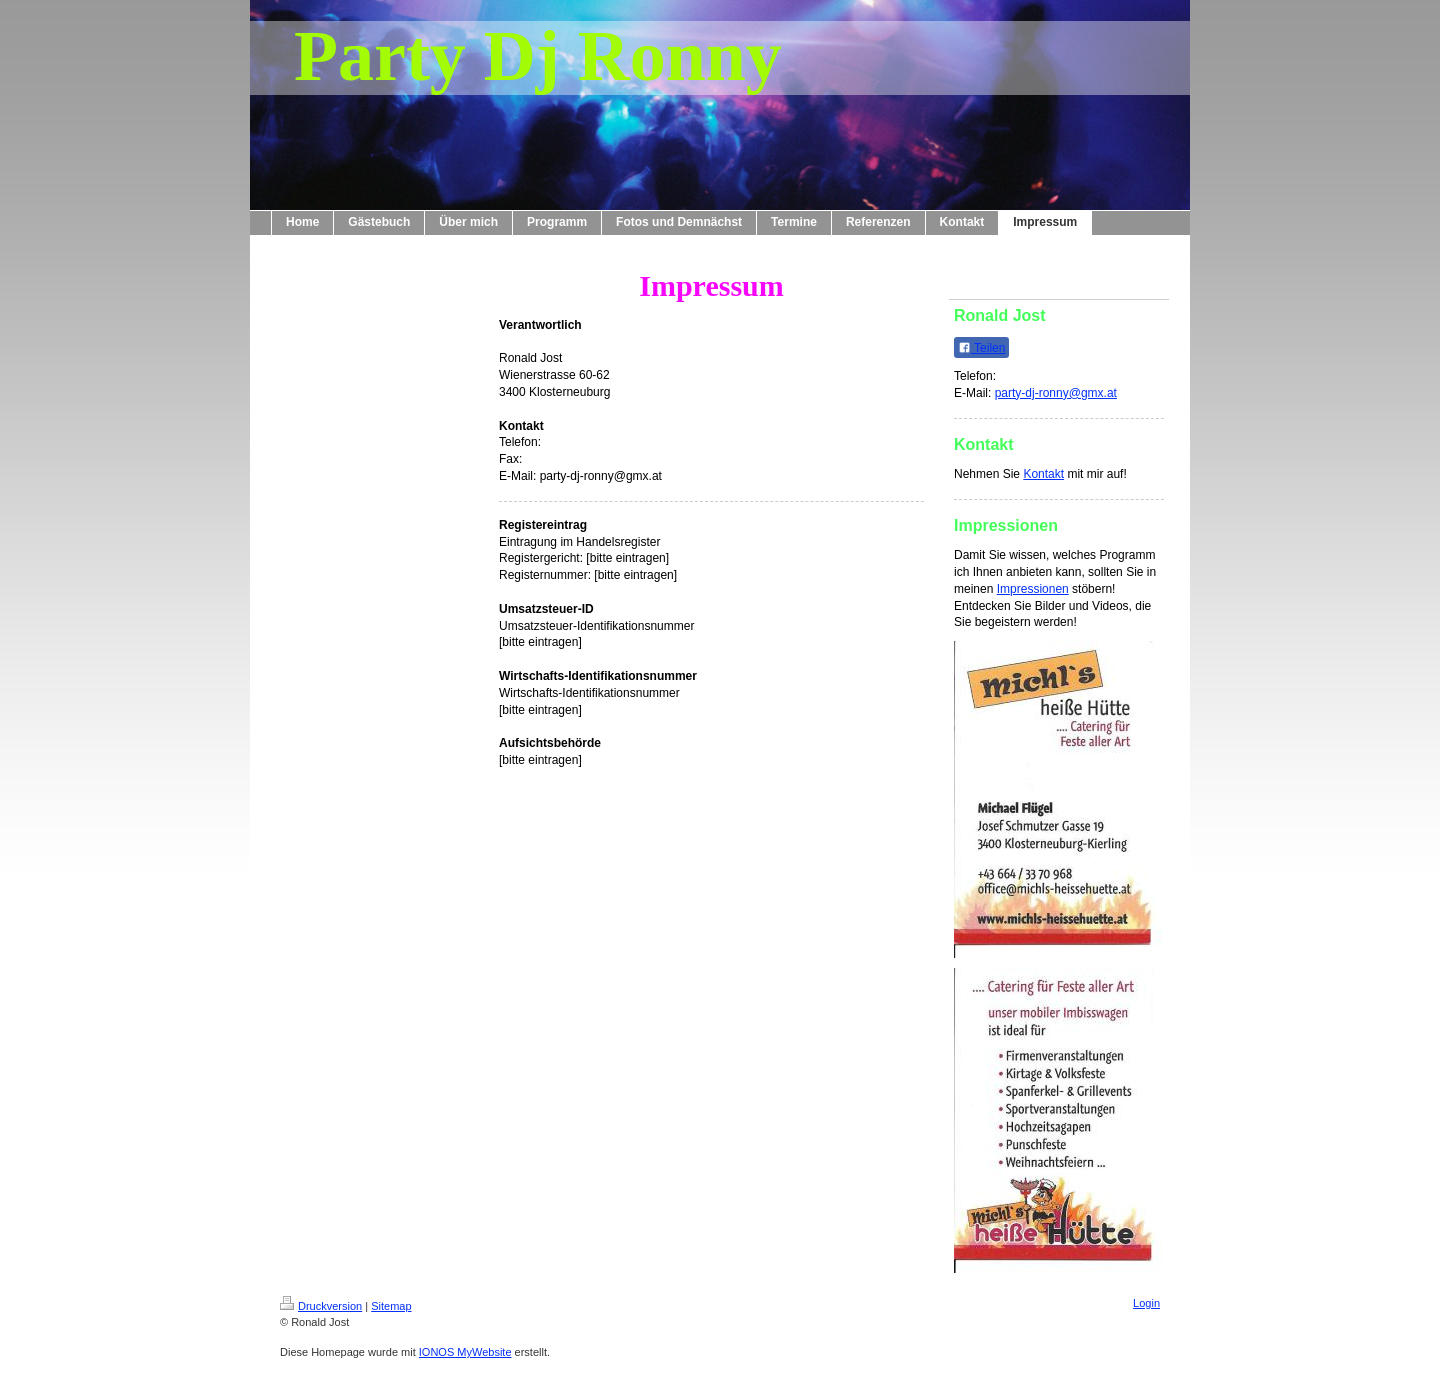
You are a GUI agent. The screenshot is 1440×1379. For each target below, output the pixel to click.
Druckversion (321, 1306)
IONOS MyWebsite (465, 1352)
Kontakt (1043, 474)
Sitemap (391, 1306)
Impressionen (1033, 589)
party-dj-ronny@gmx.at (1056, 393)
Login (1146, 1303)
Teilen (981, 348)
